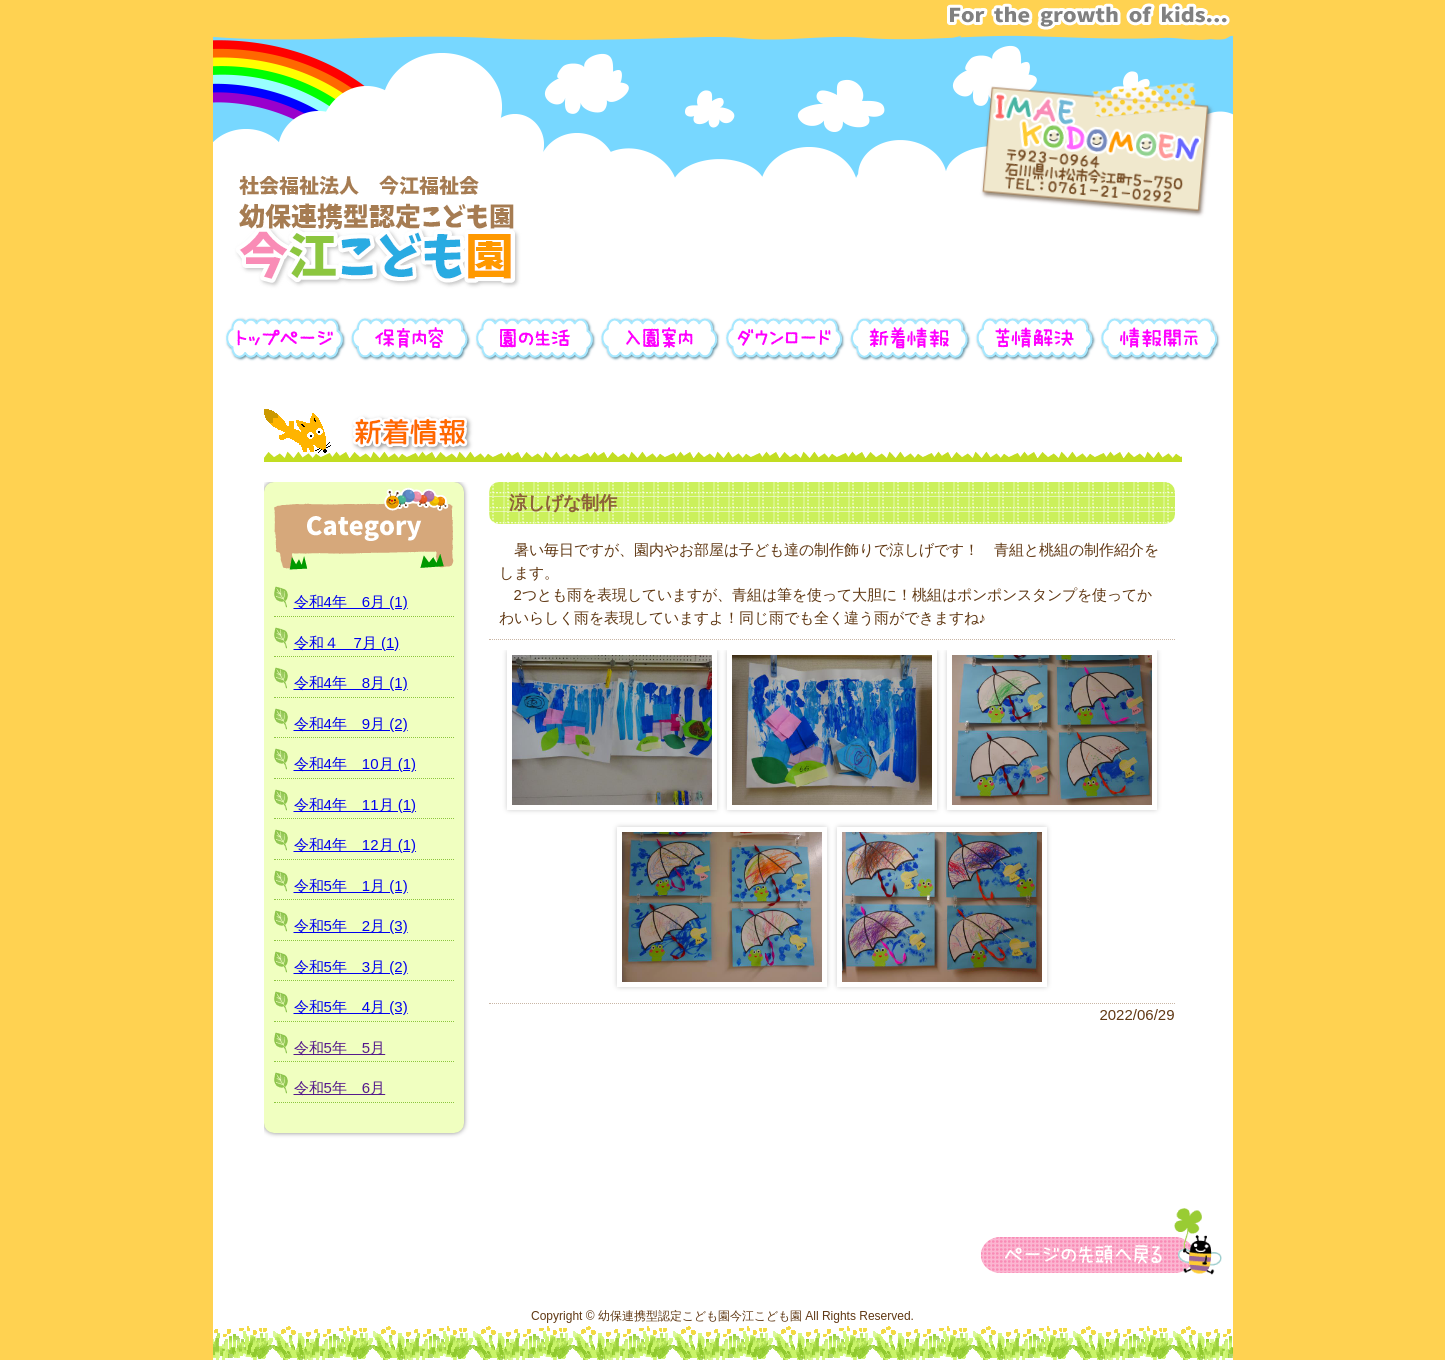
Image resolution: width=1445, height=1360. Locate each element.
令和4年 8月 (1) (351, 682)
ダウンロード (785, 339)
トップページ (285, 339)
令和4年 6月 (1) (351, 601)
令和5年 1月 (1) (351, 885)
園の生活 (535, 339)
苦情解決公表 (1035, 339)
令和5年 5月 (340, 1047)
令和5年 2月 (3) (351, 925)
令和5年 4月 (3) (351, 1006)
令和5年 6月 (340, 1087)
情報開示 (1160, 339)
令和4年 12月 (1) (355, 844)
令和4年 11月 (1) (355, 804)
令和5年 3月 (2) (351, 966)
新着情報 (910, 339)
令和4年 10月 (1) (355, 763)
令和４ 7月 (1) (347, 642)
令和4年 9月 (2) (351, 723)
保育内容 (410, 339)
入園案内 (660, 339)
